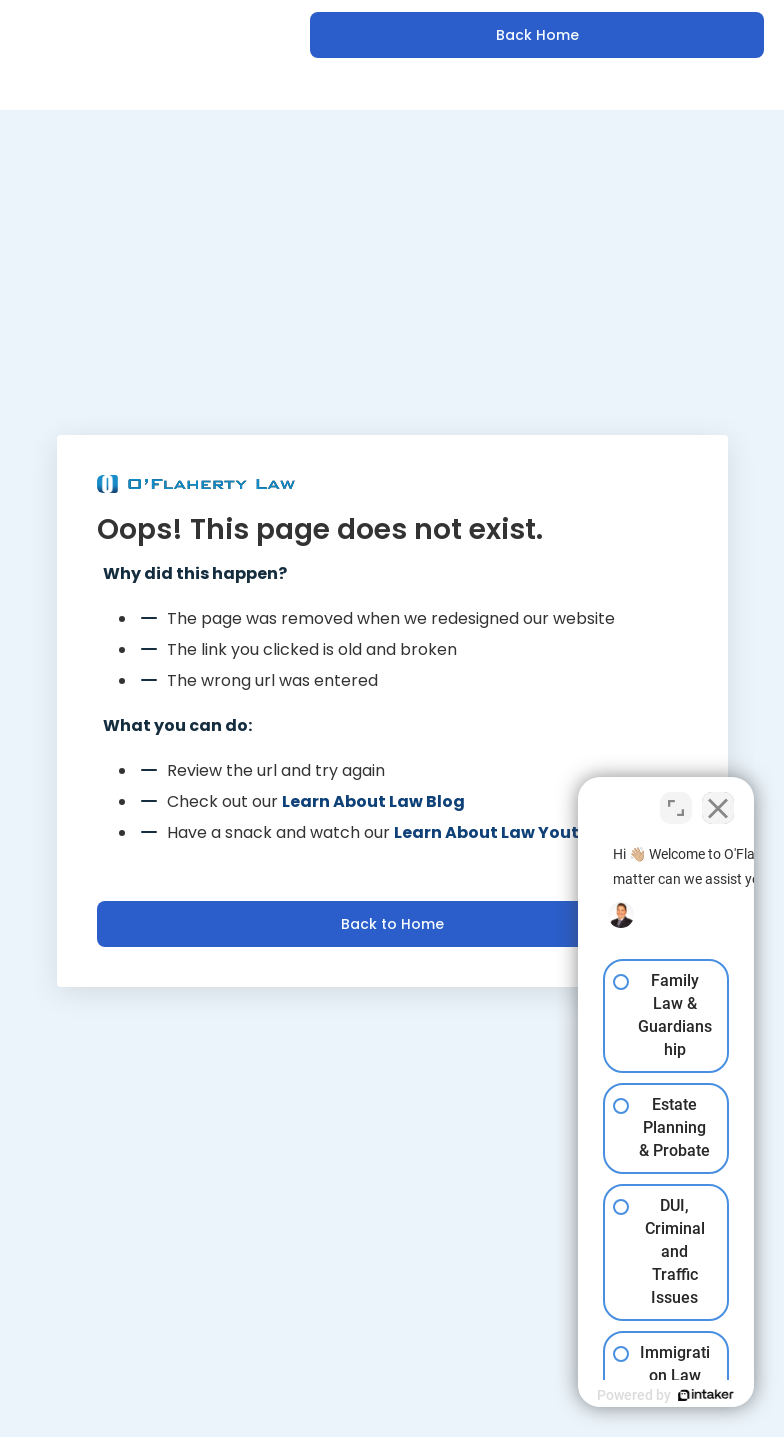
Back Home (537, 35)
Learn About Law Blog (373, 801)
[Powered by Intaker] (614, 1395)
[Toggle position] (676, 798)
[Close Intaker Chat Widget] (718, 798)
